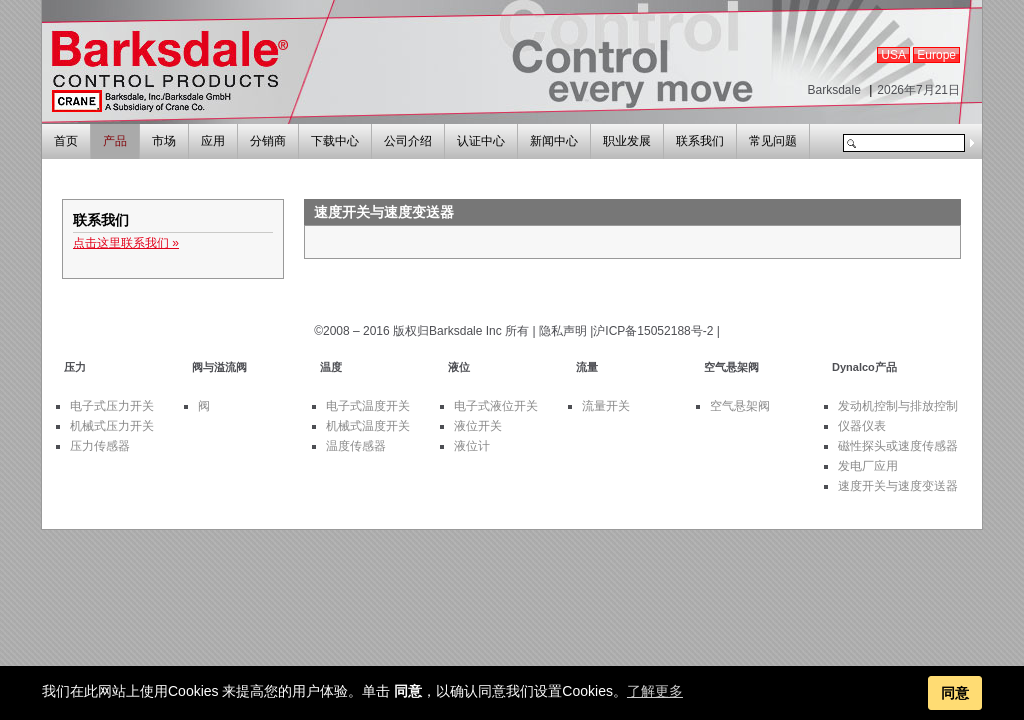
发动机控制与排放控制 (898, 406)
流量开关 (606, 406)
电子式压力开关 (112, 406)
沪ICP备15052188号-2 (653, 331)
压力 (75, 367)
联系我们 (700, 141)
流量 (587, 367)
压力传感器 (100, 446)
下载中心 (335, 141)
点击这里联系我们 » (126, 243)
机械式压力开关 (112, 426)
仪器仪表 (862, 426)
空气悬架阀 (731, 367)
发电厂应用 (868, 466)
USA (893, 55)
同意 (955, 693)
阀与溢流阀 (219, 367)
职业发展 (627, 141)
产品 (115, 141)
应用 (213, 141)
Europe (936, 55)
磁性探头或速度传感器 (898, 446)
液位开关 (478, 426)
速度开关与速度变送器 (898, 486)
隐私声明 (563, 331)
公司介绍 (408, 141)
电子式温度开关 (368, 406)
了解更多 (655, 691)
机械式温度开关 (368, 426)
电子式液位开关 (496, 406)
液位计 (472, 446)
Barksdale (833, 90)
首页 (66, 141)
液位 (459, 367)
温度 (331, 367)
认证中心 (481, 141)
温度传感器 (356, 446)
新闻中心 (554, 141)
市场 (164, 141)
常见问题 (773, 141)
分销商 (268, 141)
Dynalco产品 (864, 367)
